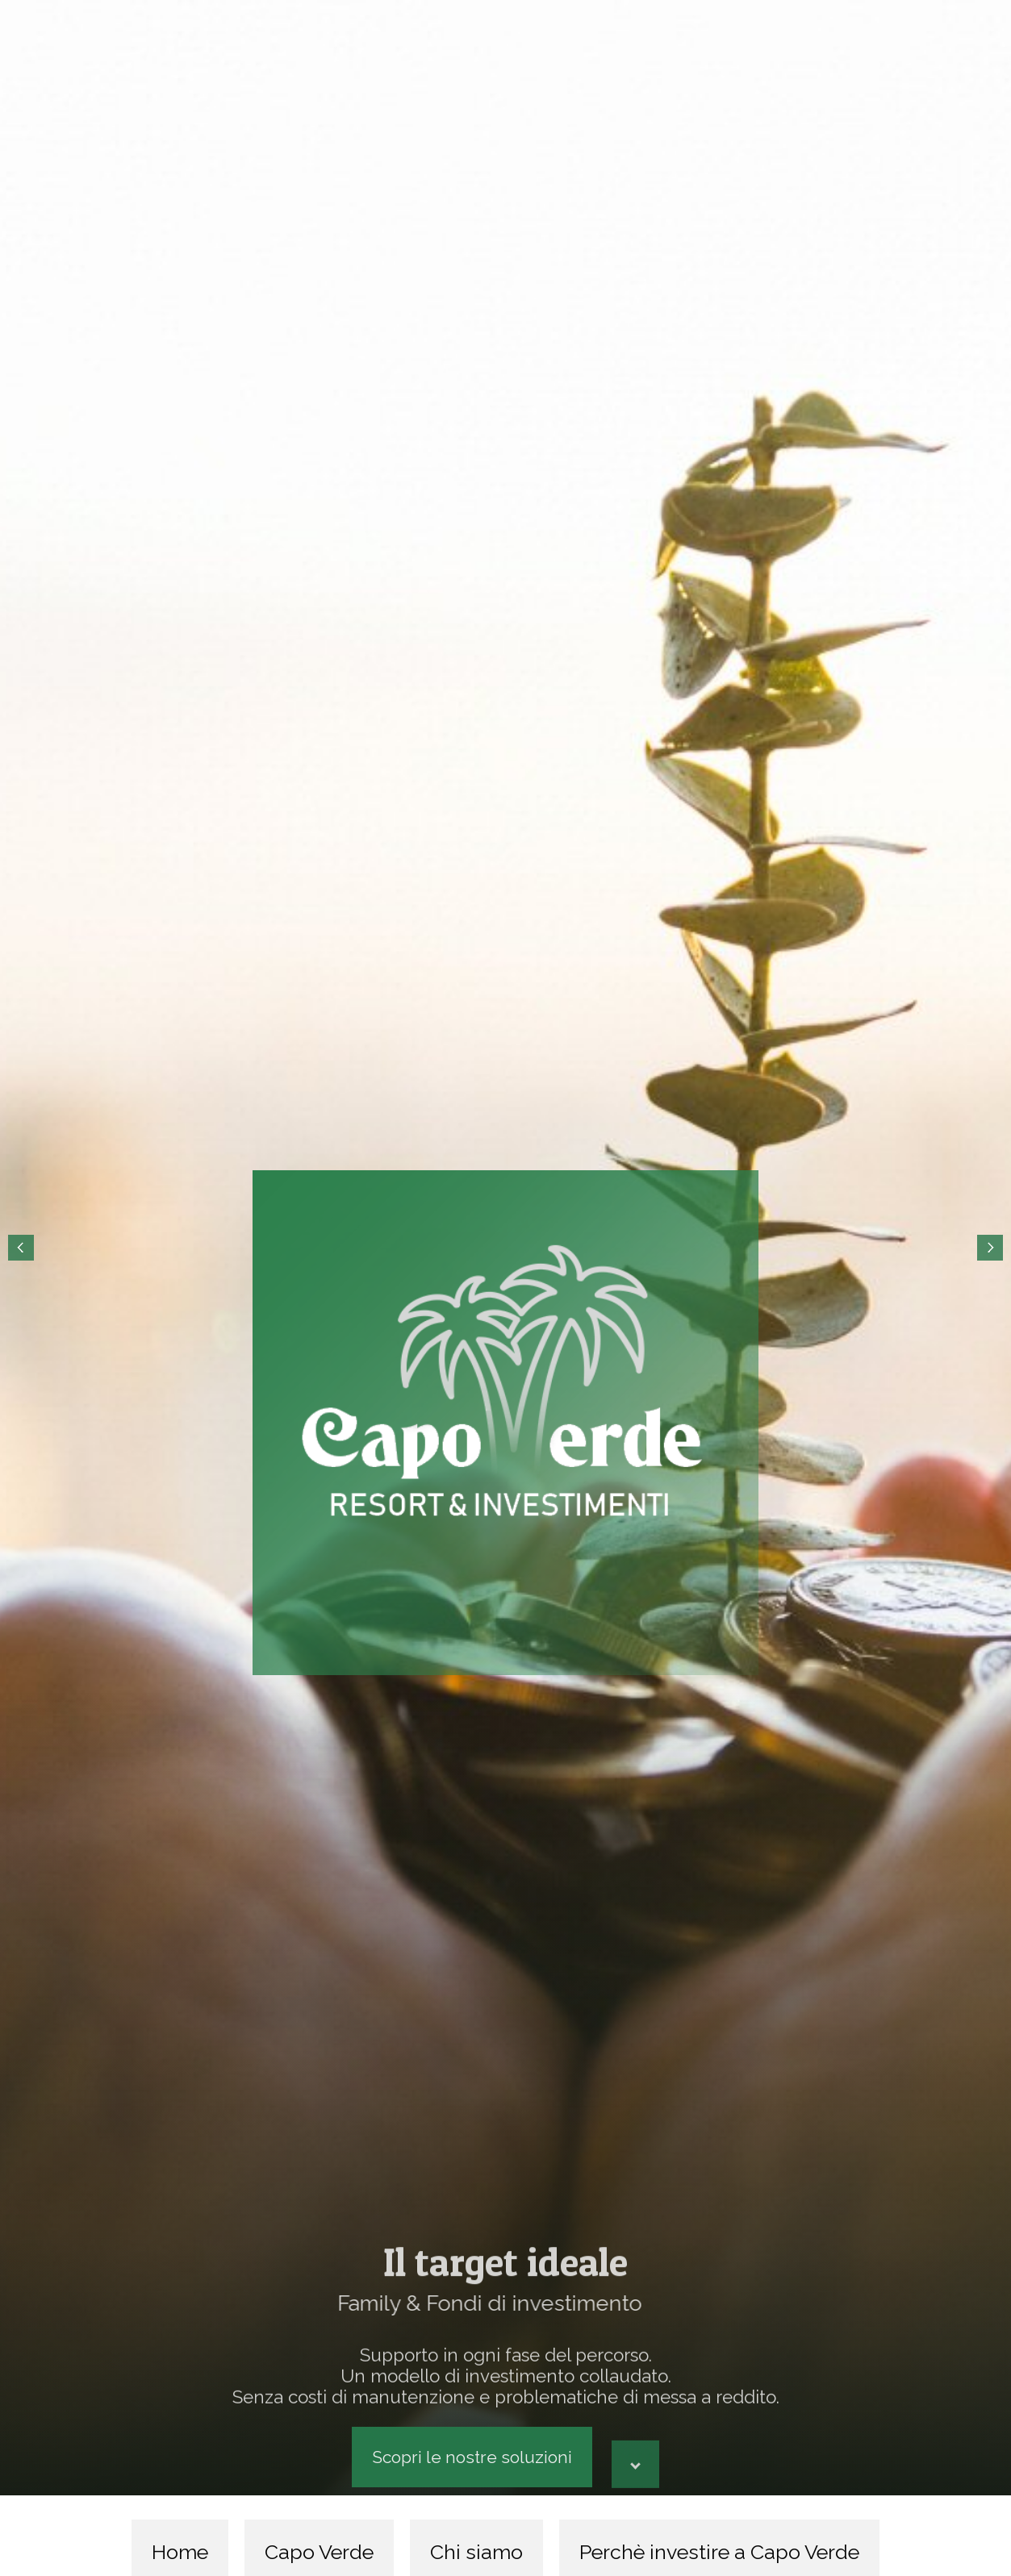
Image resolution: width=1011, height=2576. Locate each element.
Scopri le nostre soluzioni (472, 2457)
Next (990, 1248)
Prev (21, 1248)
